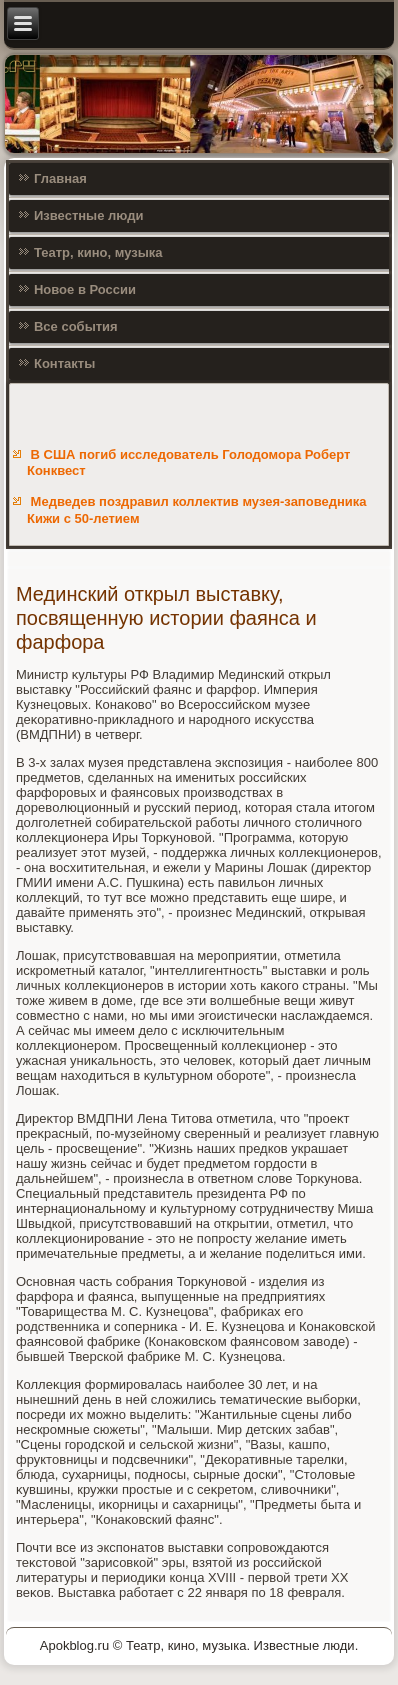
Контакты (64, 363)
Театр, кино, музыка (98, 252)
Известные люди (89, 215)
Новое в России (85, 289)
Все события (76, 326)
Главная (60, 178)
